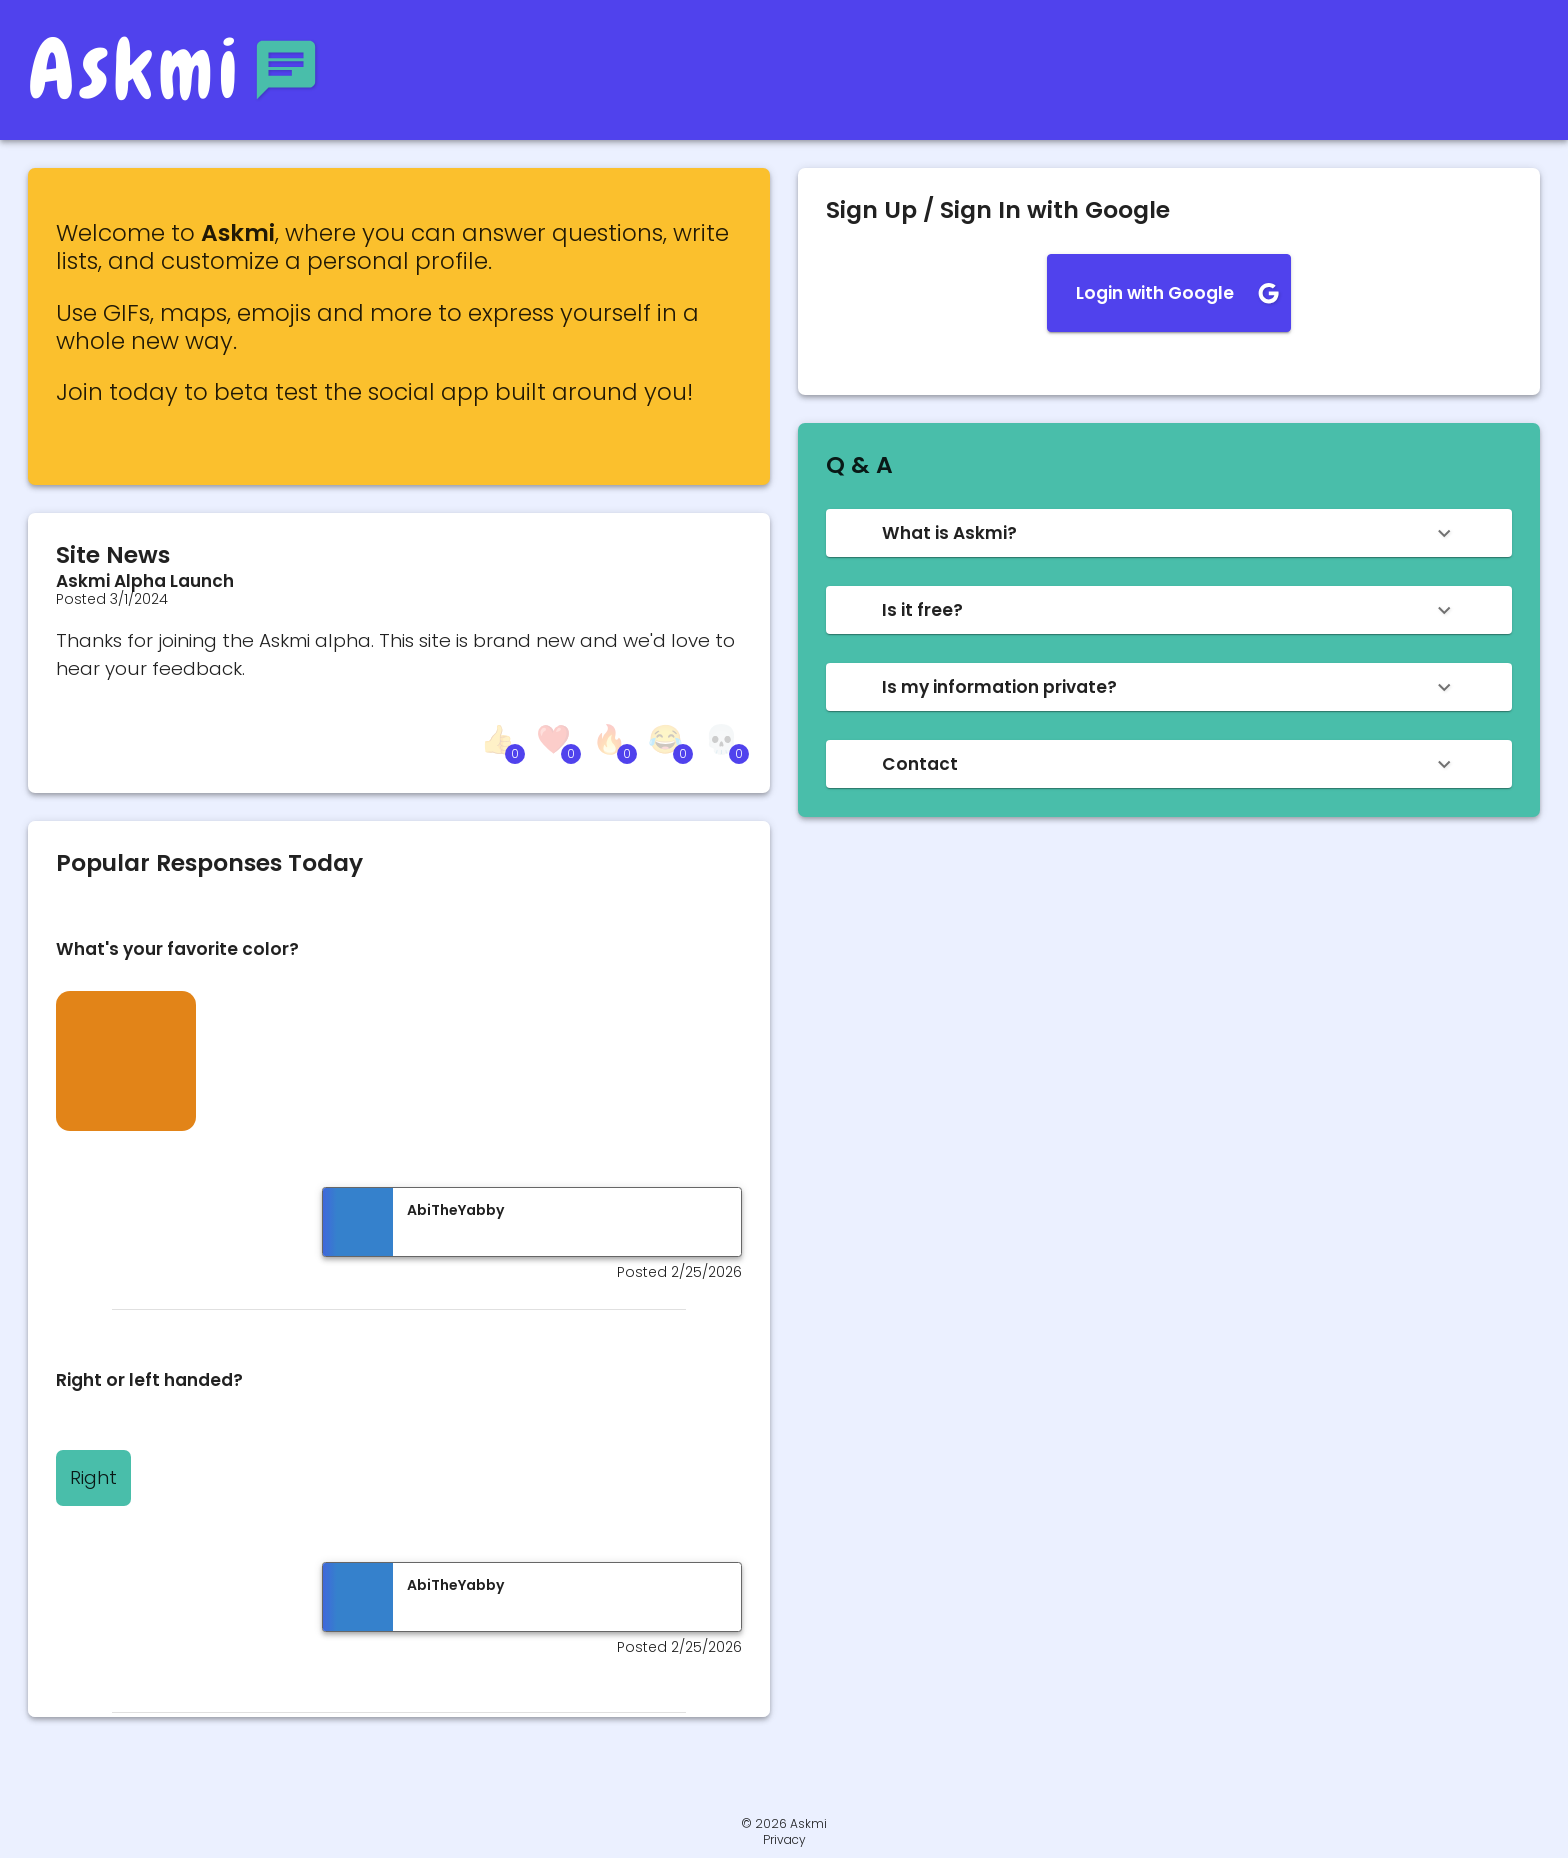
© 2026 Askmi (784, 1823)
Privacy (784, 1840)
